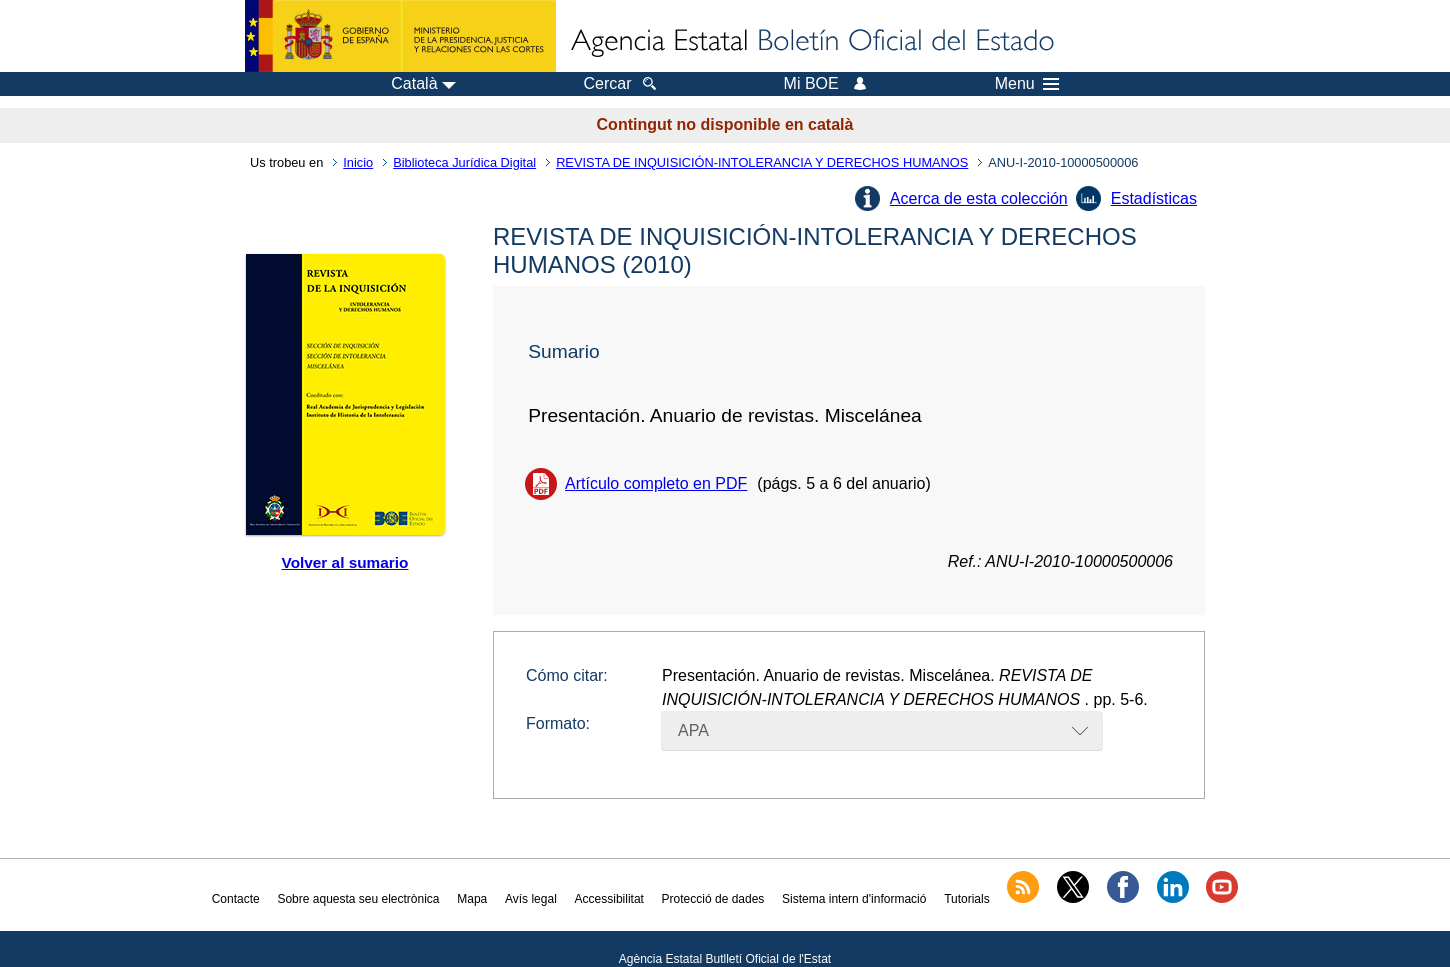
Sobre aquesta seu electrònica (358, 899)
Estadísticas (1154, 198)
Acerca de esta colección (979, 198)
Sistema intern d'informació (854, 899)
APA (693, 730)
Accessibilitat (609, 899)
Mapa (472, 899)
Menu (1027, 84)
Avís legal (531, 899)
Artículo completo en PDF (656, 483)
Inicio (358, 162)
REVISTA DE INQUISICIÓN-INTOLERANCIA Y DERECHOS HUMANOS (762, 162)
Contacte (236, 899)
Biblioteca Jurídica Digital (464, 162)
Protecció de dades (713, 899)
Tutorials (967, 899)
